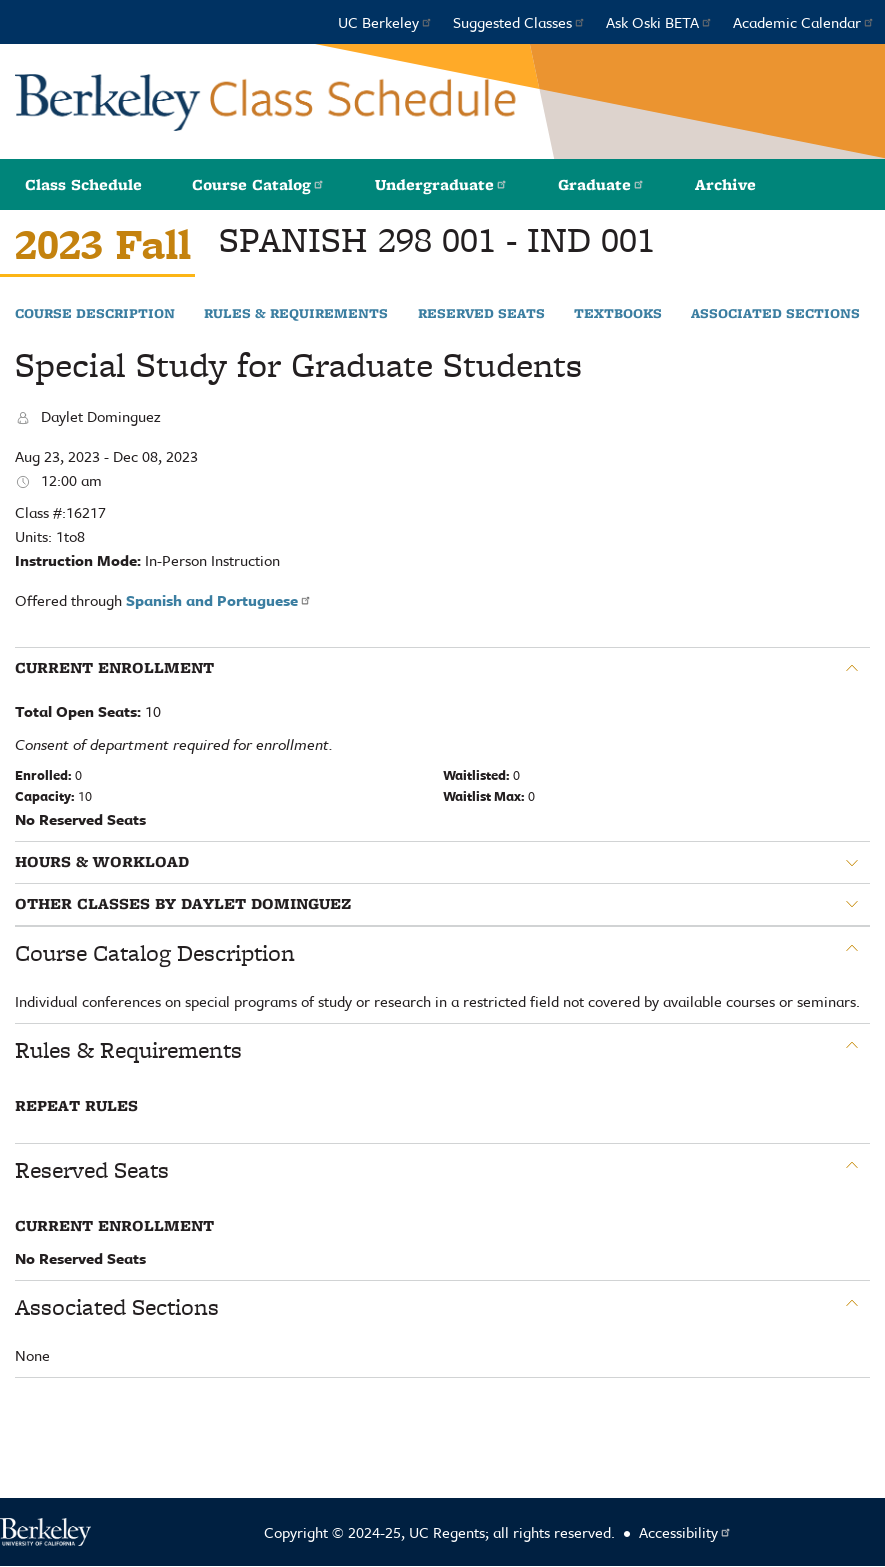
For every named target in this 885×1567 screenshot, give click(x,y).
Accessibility (685, 1532)
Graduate (601, 184)
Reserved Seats (481, 314)
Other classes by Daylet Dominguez (183, 904)
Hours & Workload (102, 862)
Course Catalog (258, 184)
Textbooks (618, 314)
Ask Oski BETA (659, 22)
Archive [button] (725, 184)
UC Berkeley (385, 22)
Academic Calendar (804, 22)
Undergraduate (441, 184)
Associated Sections (775, 314)
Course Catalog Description (155, 953)
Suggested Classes (519, 22)
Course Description (95, 314)
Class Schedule (83, 184)
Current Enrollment (114, 668)
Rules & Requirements (296, 314)
